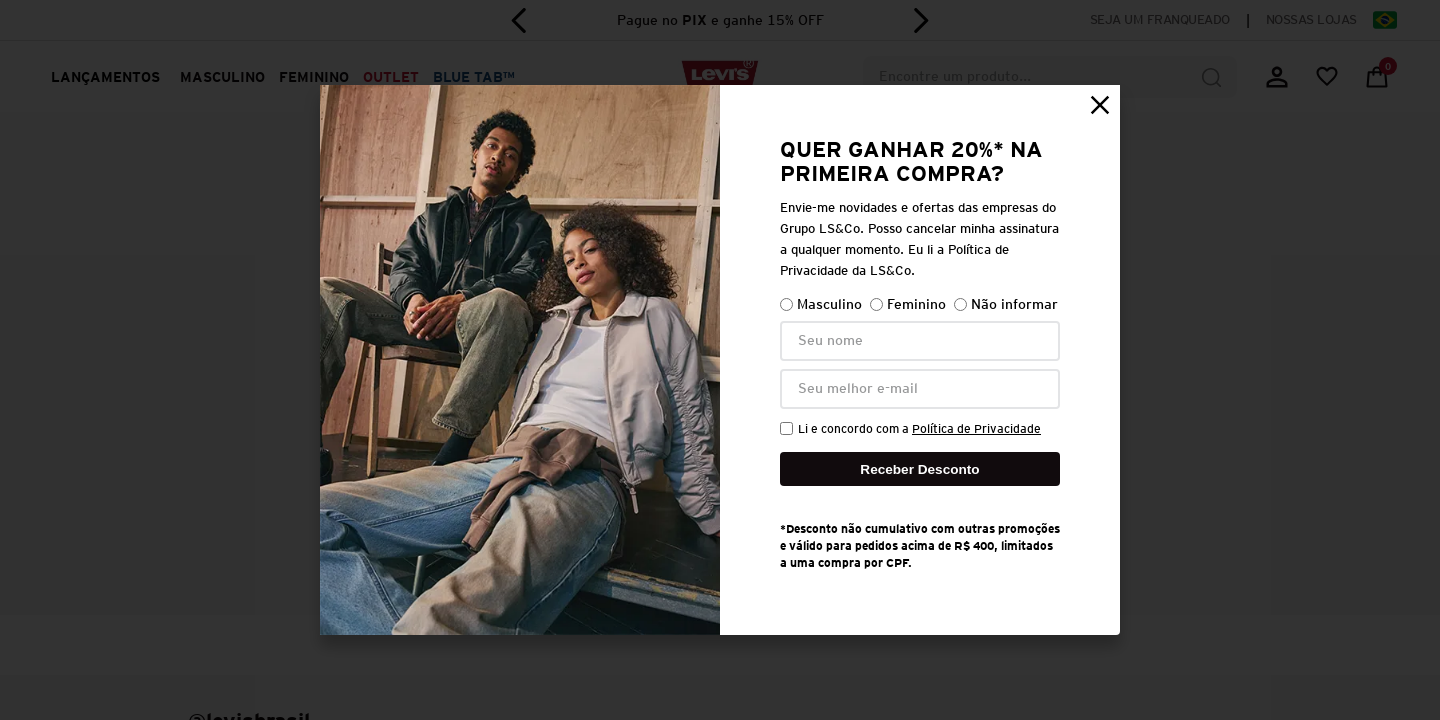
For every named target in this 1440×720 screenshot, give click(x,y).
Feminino (908, 304)
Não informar (1006, 304)
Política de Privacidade (976, 428)
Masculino (821, 304)
